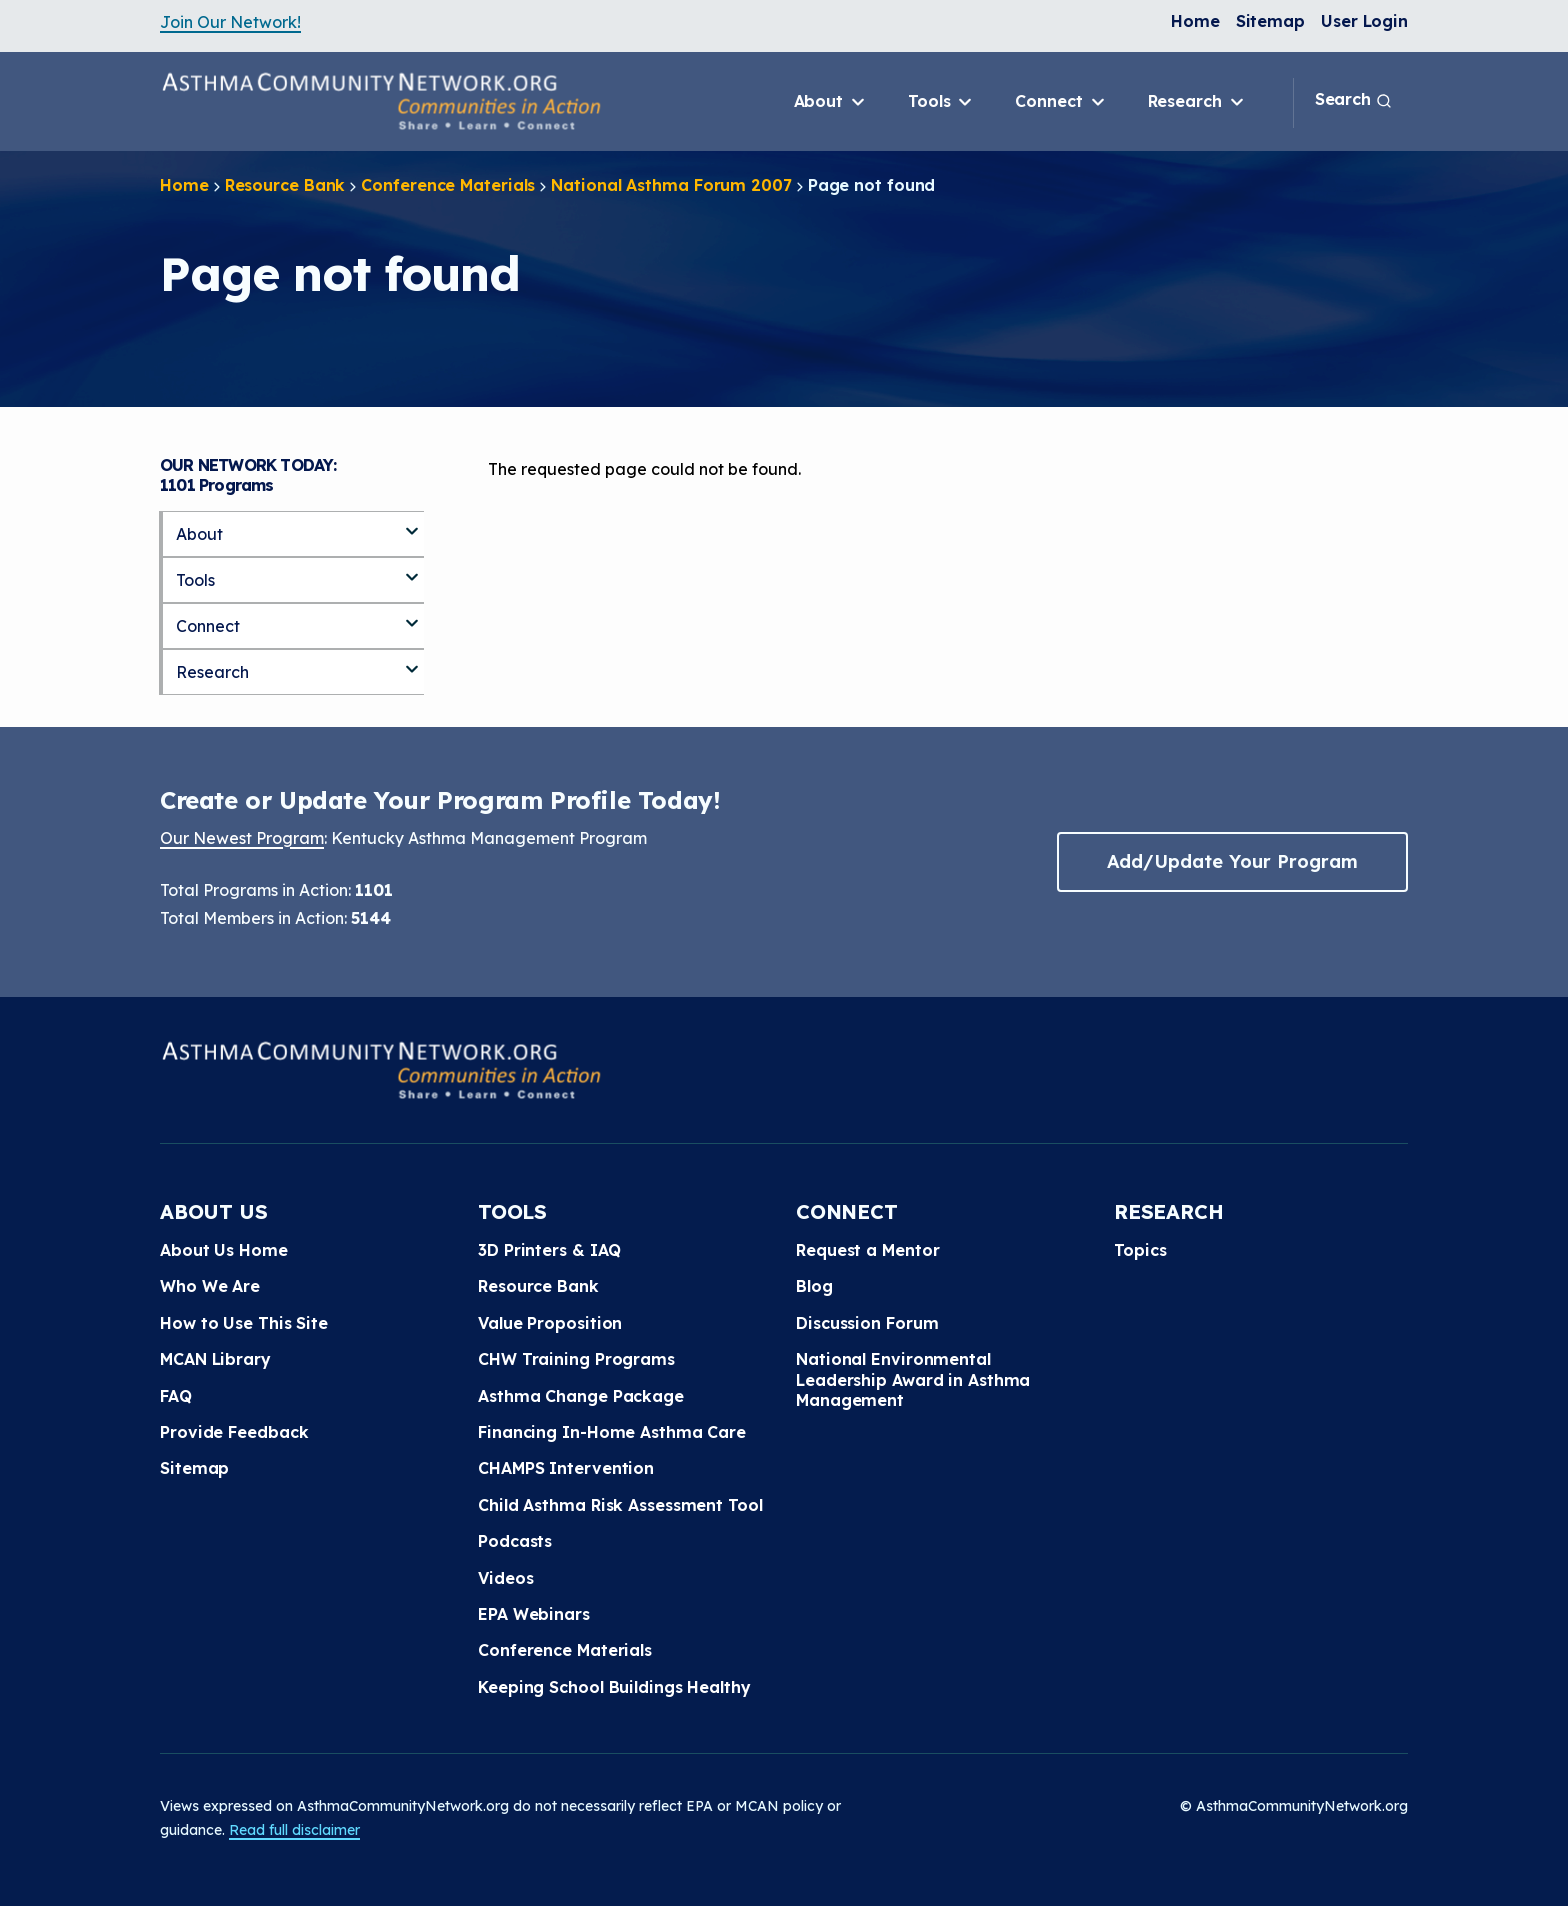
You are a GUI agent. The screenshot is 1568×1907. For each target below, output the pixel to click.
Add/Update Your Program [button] (1232, 861)
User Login (1364, 21)
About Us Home (224, 1250)
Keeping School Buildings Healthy (614, 1687)
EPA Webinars (534, 1614)
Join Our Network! (230, 22)
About (831, 102)
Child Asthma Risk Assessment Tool (620, 1505)
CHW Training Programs (576, 1359)
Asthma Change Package (581, 1396)
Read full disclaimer (294, 1830)
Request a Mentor (867, 1250)
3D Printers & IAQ (549, 1250)
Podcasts (515, 1541)
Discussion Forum (867, 1323)
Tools (941, 102)
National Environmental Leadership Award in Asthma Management (913, 1379)
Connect (1061, 102)
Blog (814, 1286)
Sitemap (1270, 21)
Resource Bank (285, 185)
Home (1195, 21)
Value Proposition (550, 1323)
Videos (505, 1578)
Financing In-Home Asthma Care (612, 1432)
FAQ (176, 1396)
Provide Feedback (234, 1432)
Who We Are (210, 1286)
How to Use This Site (244, 1323)
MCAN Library (215, 1359)
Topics (1140, 1250)
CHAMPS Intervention (566, 1468)
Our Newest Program (242, 838)
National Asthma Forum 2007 (671, 185)
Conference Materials (448, 185)
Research (1197, 102)
